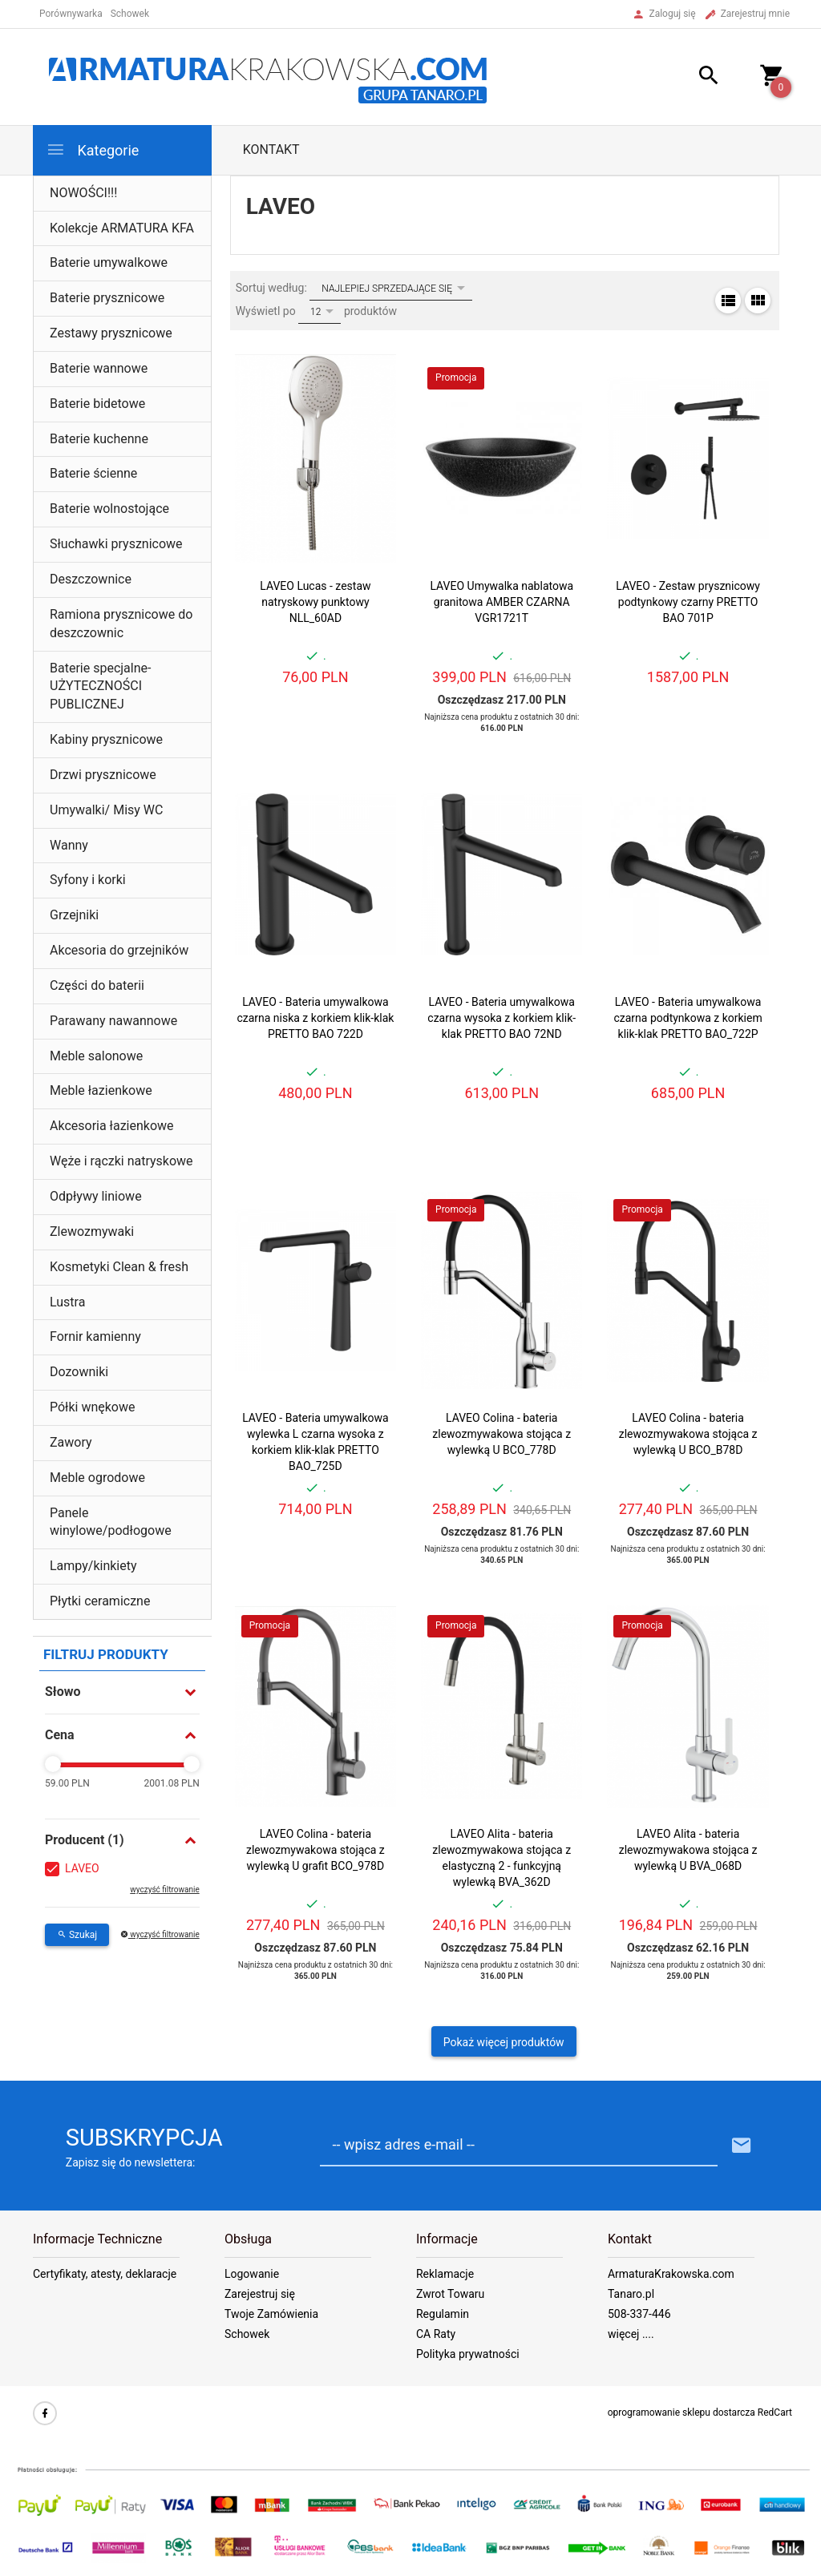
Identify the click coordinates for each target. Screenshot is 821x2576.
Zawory (71, 1442)
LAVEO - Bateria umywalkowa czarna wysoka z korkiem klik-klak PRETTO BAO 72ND (501, 1017)
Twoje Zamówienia (271, 2313)
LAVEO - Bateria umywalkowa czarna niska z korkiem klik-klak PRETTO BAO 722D (315, 1017)
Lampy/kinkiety (93, 1565)
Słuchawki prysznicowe (116, 543)
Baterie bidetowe (97, 403)
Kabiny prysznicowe (106, 739)
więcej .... (631, 2334)
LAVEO (82, 1868)
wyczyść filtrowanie (164, 1889)
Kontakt (271, 149)
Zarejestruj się (259, 2293)
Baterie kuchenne (99, 438)
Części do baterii (97, 985)
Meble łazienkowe (101, 1090)
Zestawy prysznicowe (111, 333)
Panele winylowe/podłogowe (111, 1522)
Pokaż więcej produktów (503, 2042)
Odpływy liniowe (96, 1196)
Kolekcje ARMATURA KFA (122, 228)
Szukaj (77, 1934)
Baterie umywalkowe (109, 262)
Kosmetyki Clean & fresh (119, 1266)
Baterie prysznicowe (107, 297)
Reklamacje (445, 2273)
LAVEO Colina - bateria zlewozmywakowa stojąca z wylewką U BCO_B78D (688, 1433)
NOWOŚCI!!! (83, 192)
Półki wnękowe (92, 1407)
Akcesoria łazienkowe (112, 1125)
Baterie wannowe (99, 368)
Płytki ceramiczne (100, 1601)
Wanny (69, 845)
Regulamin (442, 2313)
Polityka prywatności (468, 2354)
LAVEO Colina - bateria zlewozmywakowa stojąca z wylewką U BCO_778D (501, 1433)
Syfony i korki (88, 879)
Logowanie (251, 2273)
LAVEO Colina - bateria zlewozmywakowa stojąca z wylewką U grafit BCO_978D (315, 1849)
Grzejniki (74, 915)
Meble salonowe (96, 1056)
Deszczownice (90, 579)
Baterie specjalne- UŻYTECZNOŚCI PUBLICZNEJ (100, 686)
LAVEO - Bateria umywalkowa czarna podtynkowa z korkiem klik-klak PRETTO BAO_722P (687, 1017)
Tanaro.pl (631, 2293)
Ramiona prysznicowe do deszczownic (121, 623)
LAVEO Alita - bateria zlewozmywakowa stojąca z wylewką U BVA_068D (688, 1849)
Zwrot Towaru (450, 2293)
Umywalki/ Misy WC (106, 810)
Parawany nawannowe (113, 1020)
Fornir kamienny (95, 1336)
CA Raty (435, 2334)
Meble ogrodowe (97, 1477)
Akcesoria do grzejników (119, 950)
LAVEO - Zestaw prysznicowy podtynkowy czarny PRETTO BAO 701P (688, 601)
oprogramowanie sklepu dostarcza (681, 2412)
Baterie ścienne (93, 473)
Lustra (67, 1302)
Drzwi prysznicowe (103, 774)
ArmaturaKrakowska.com (671, 2273)
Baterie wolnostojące (109, 508)
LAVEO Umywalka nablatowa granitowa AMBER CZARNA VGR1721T (501, 601)
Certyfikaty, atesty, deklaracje (104, 2273)
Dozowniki (79, 1371)
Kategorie (92, 149)
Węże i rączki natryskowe (121, 1161)
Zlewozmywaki (92, 1231)
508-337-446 (639, 2313)
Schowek (246, 2334)
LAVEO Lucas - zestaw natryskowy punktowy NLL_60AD (315, 601)
